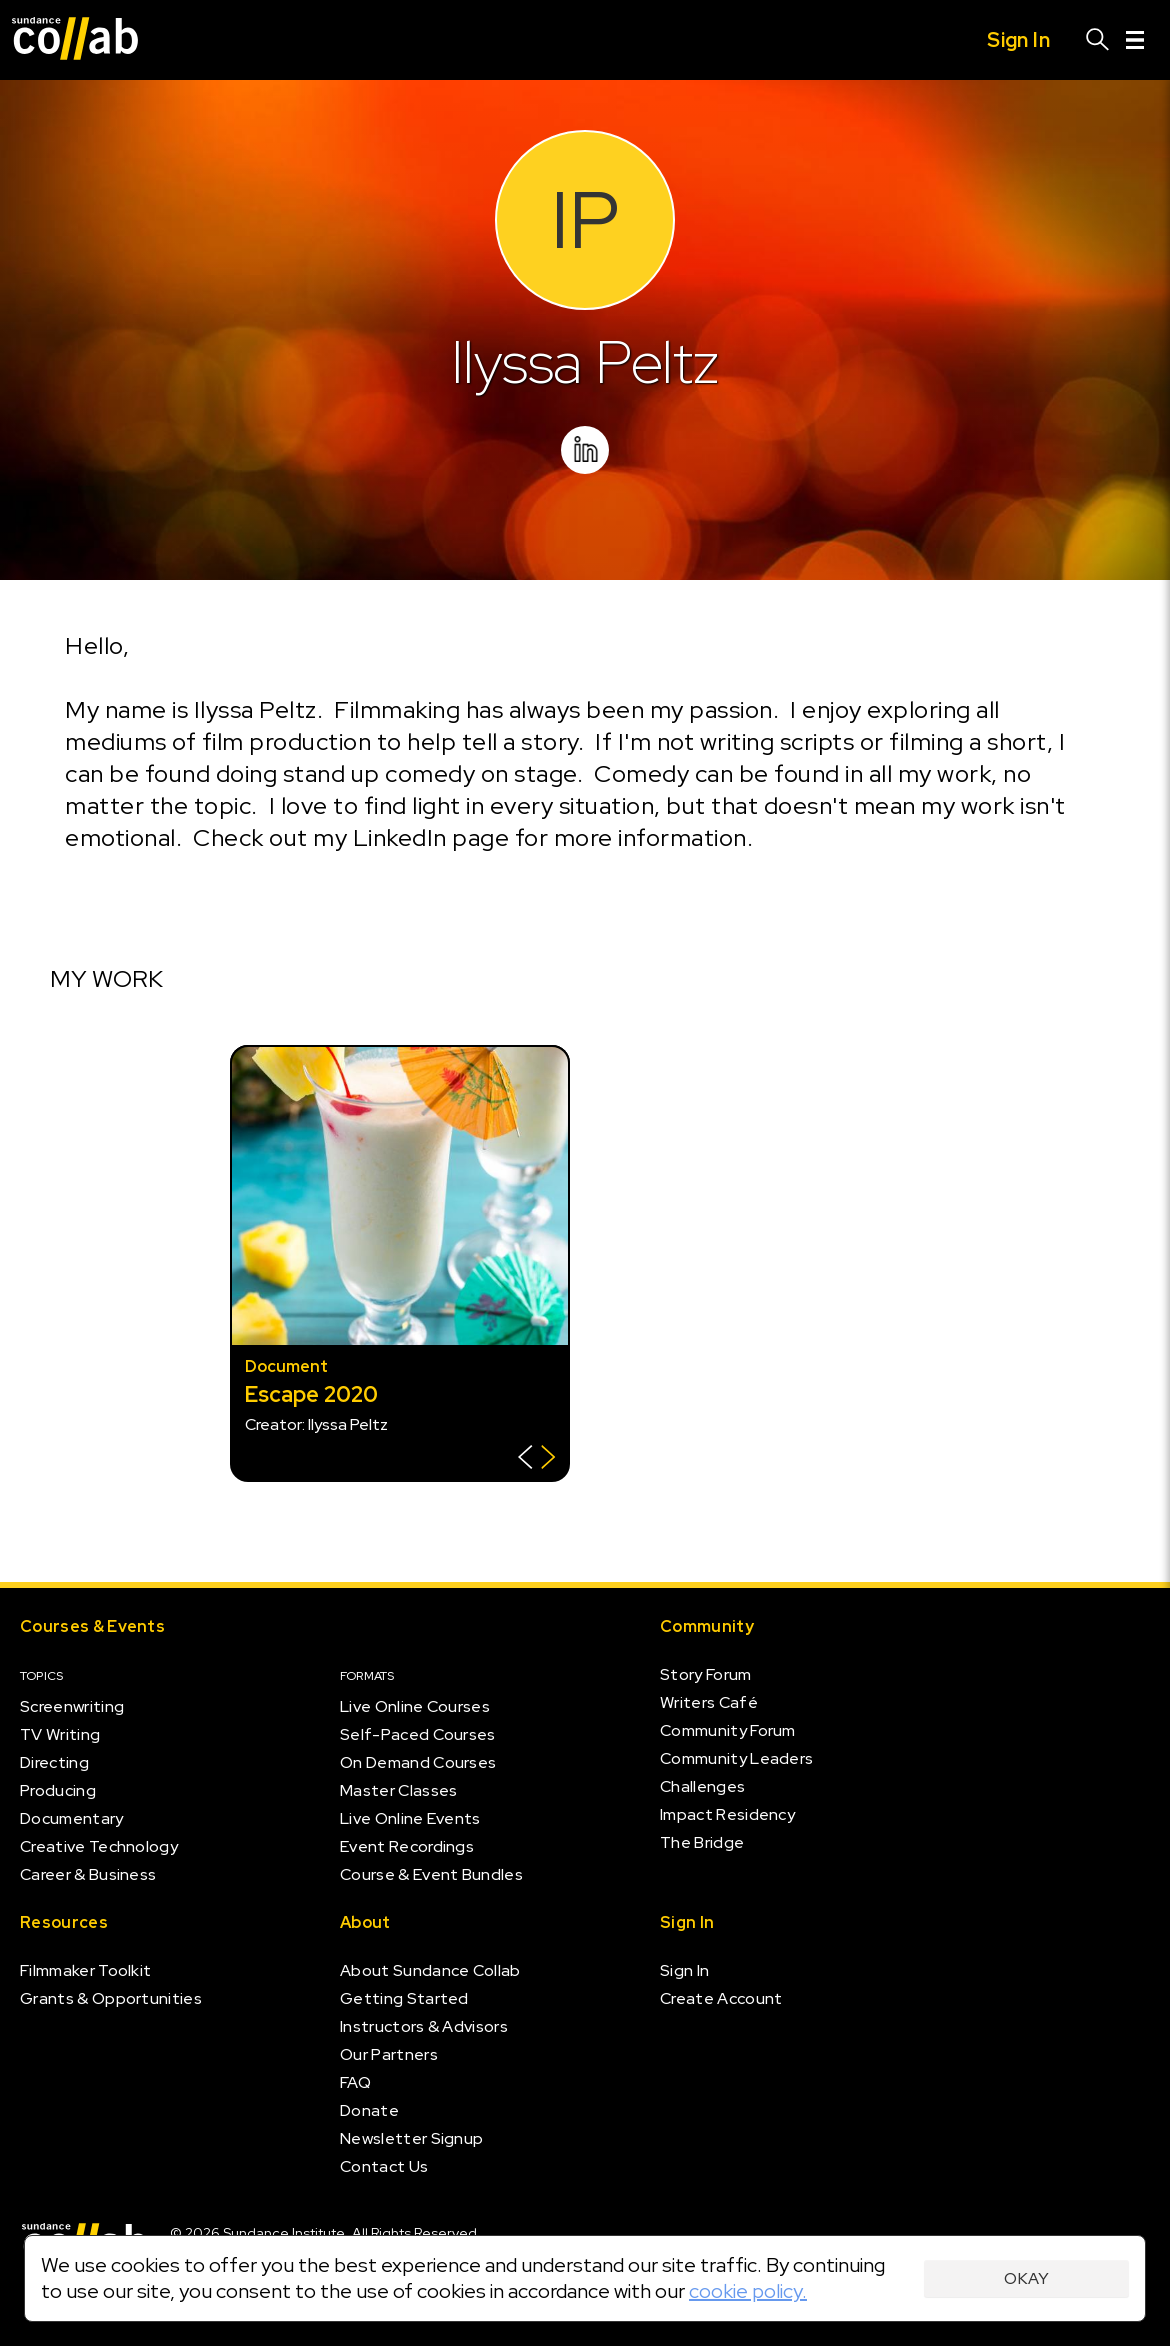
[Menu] (1135, 40)
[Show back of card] (536, 1459)
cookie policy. (748, 2291)
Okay (1026, 2278)
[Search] (1098, 40)
